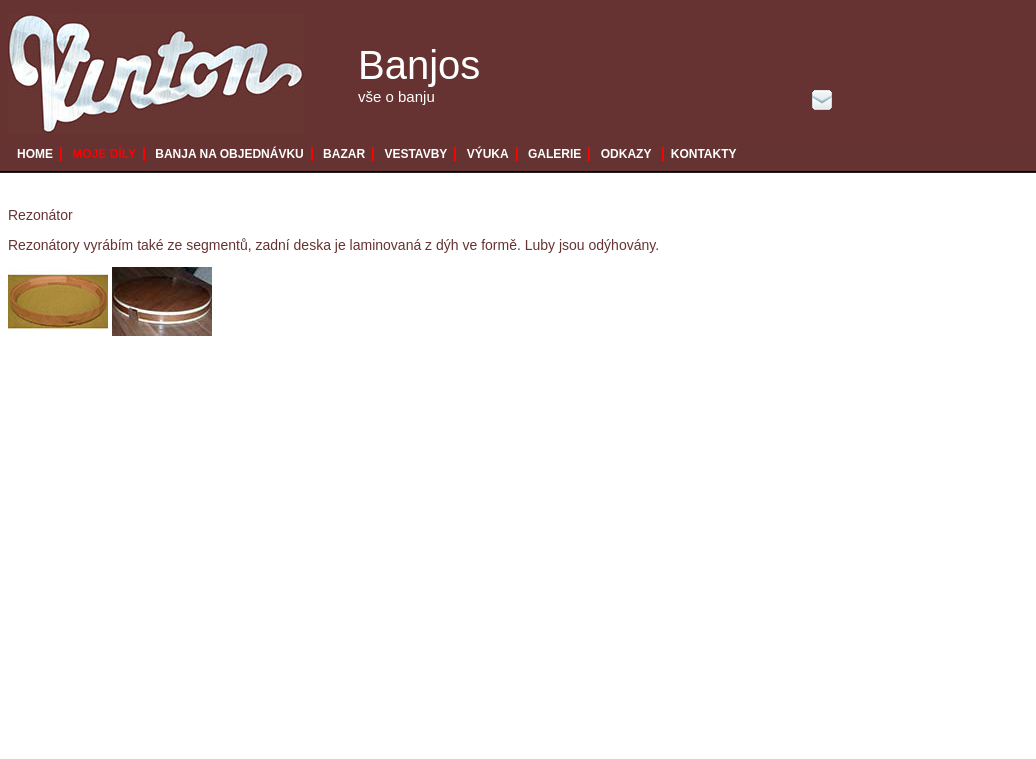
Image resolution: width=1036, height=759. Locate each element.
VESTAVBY (415, 154)
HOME (35, 154)
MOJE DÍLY (104, 154)
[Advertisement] (195, 564)
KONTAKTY (704, 154)
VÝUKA (488, 154)
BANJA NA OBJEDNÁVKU (229, 154)
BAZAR (344, 154)
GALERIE (554, 154)
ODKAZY (626, 154)
